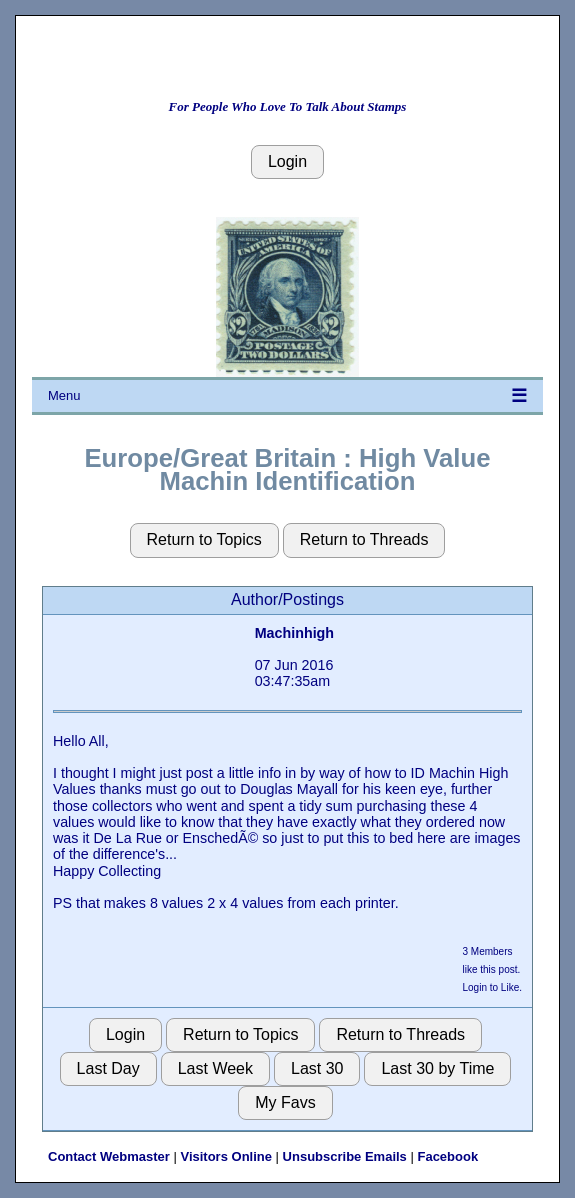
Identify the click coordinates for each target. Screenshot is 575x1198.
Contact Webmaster (109, 1156)
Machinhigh (294, 633)
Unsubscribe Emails (345, 1156)
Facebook (447, 1156)
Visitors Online (226, 1156)
